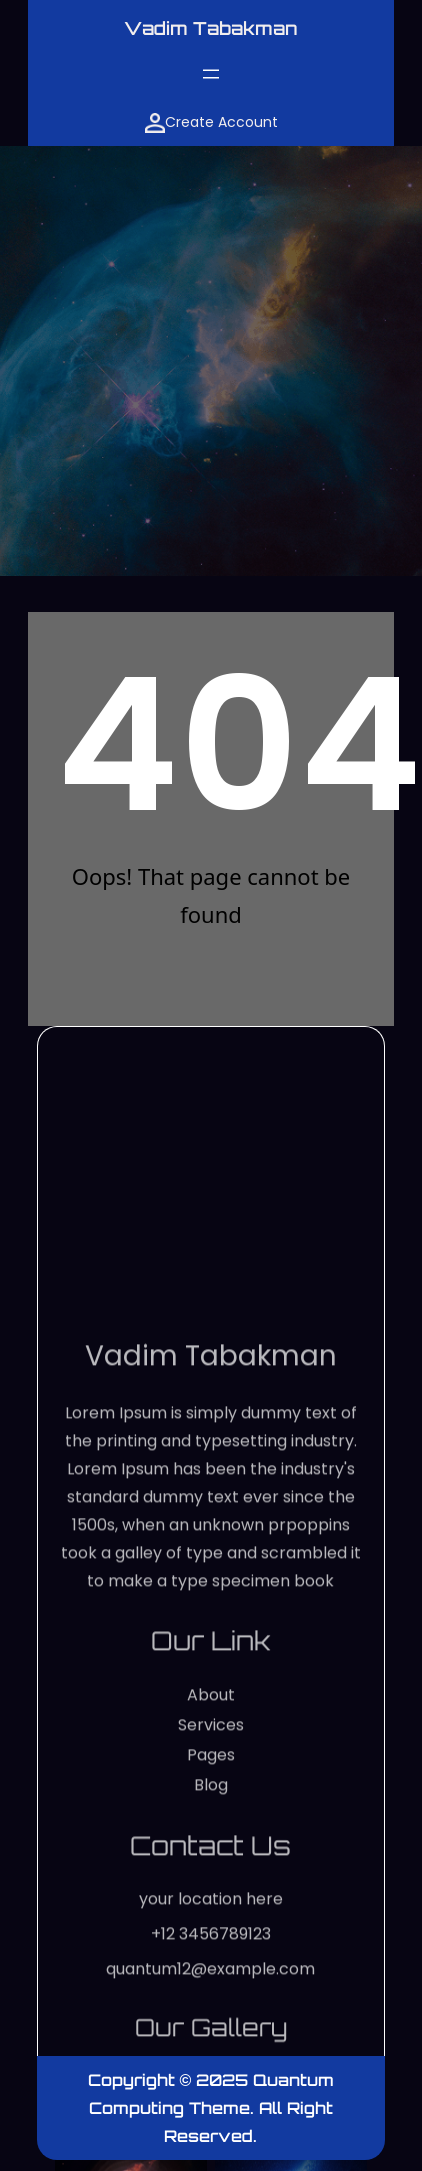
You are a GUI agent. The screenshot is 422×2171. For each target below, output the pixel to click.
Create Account (211, 122)
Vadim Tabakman (211, 28)
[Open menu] (211, 74)
